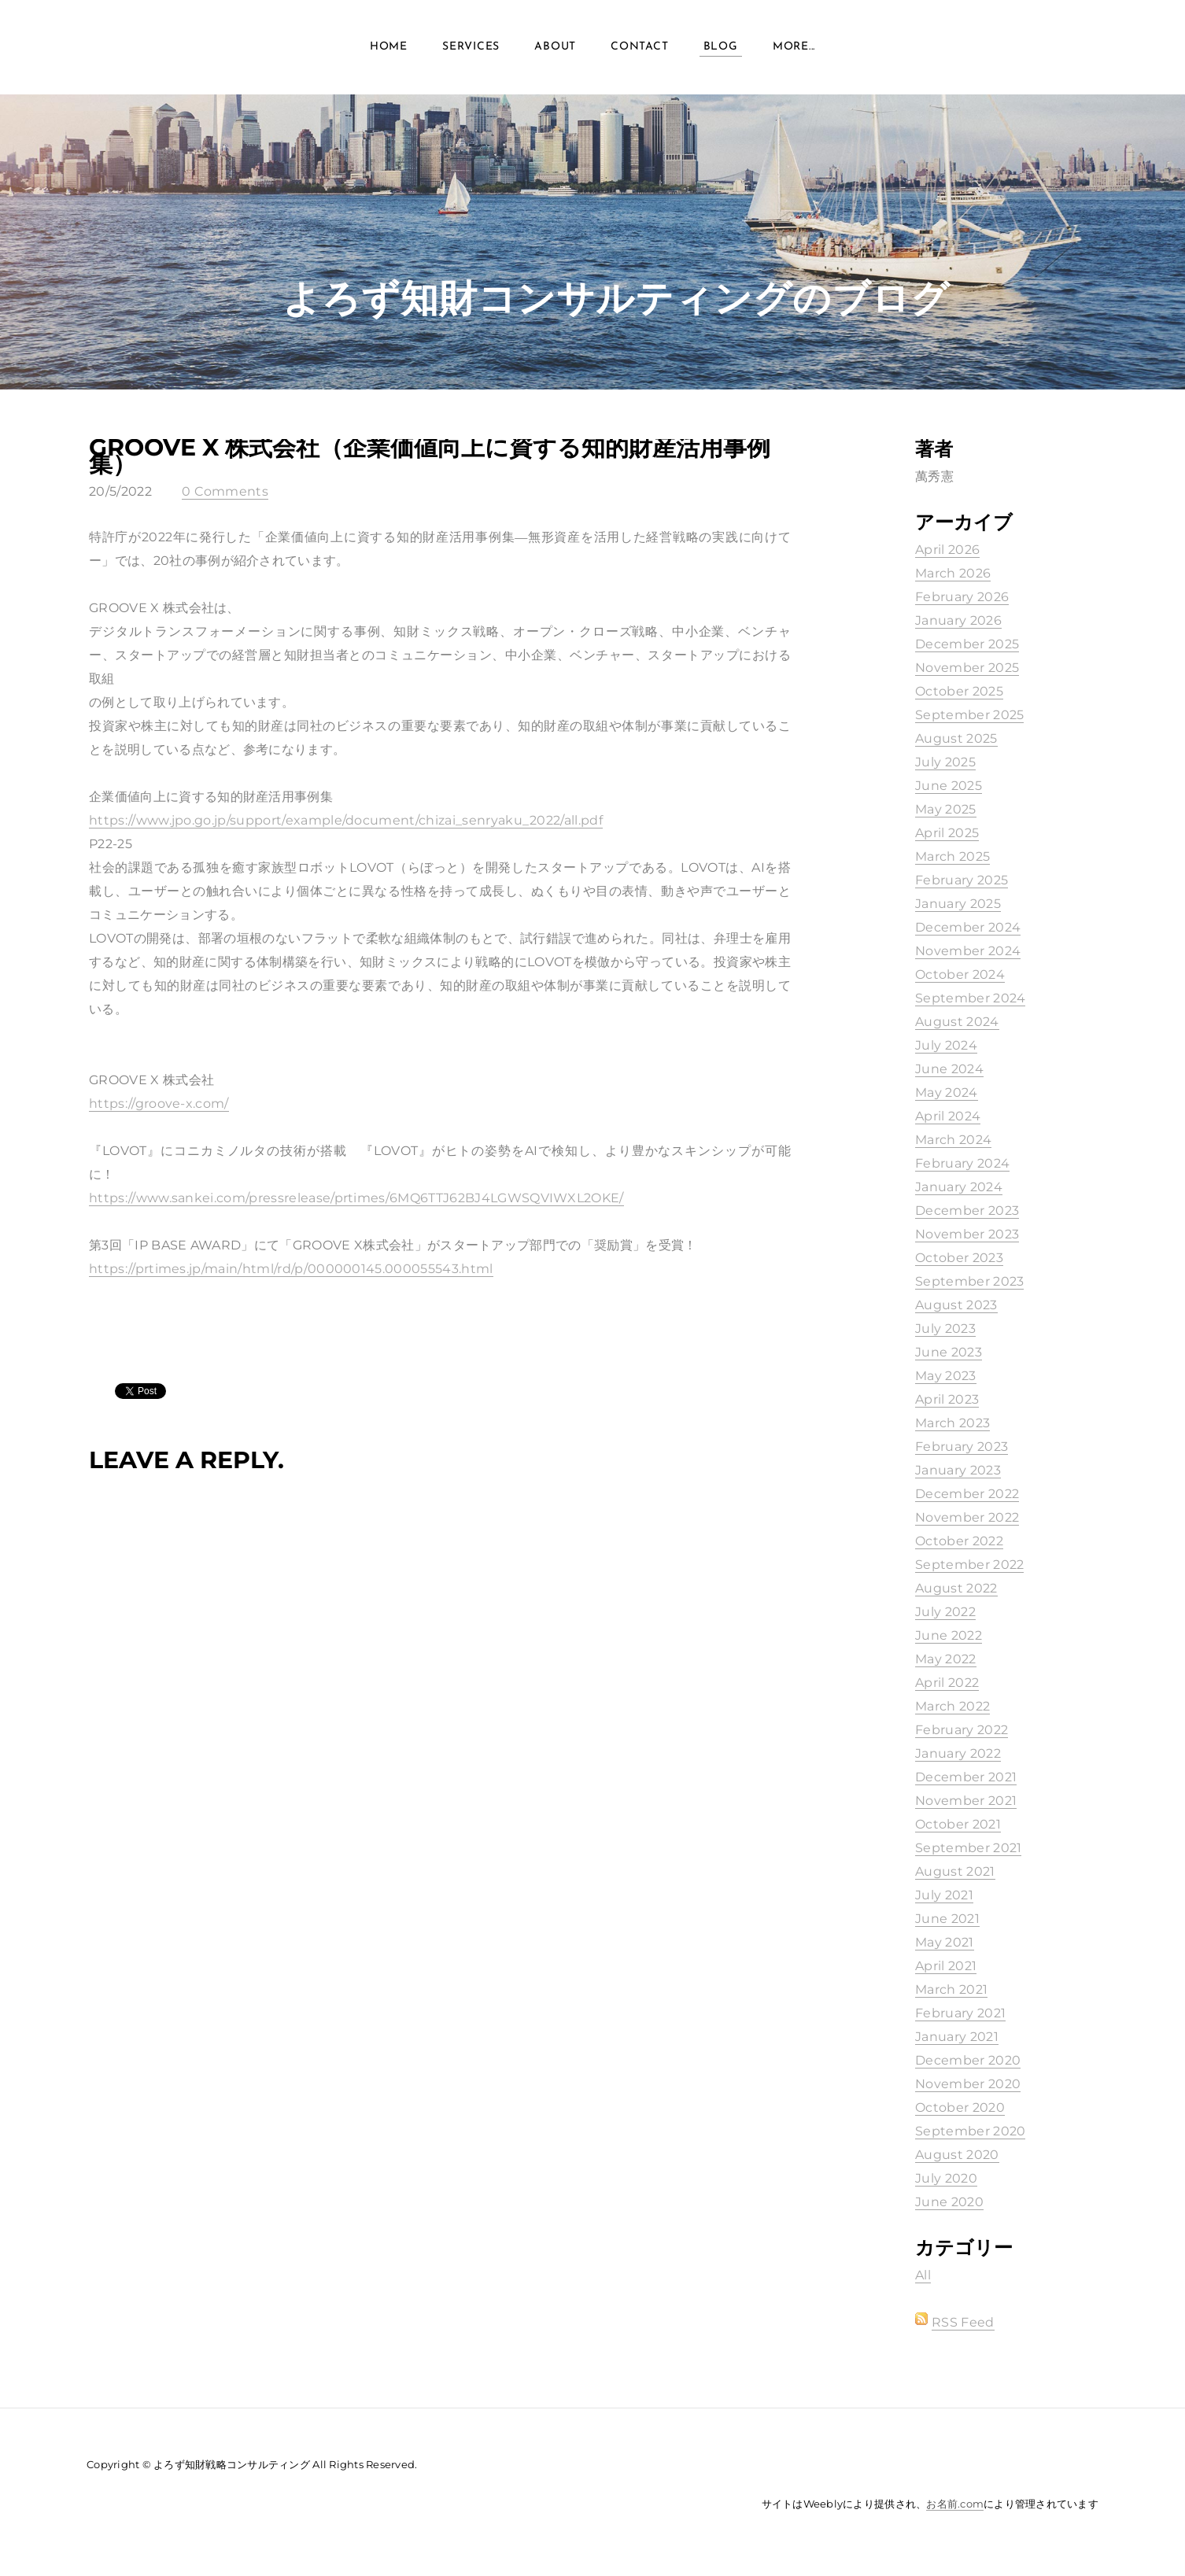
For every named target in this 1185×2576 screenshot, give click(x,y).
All (923, 2275)
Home (389, 47)
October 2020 (960, 2107)
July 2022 (945, 1611)
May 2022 (945, 1659)
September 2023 (969, 1281)
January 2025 (958, 903)
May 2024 (946, 1092)
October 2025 (959, 691)
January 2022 (958, 1753)
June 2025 (948, 785)
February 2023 (961, 1446)
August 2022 (956, 1588)
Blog (720, 47)
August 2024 (957, 1021)
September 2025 (969, 714)
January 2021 (957, 2036)
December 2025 (967, 644)
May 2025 (945, 809)
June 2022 (948, 1635)
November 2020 (968, 2083)
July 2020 (946, 2178)
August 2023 (956, 1304)
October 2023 (959, 1257)
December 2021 (966, 1777)
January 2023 (958, 1470)
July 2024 (946, 1045)
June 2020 (949, 2201)
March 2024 (953, 1139)
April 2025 (947, 832)
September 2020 (970, 2131)
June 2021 (947, 1918)
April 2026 (947, 549)
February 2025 (961, 880)
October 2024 (960, 974)
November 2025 (967, 667)
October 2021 (958, 1824)
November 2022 (967, 1517)
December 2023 (967, 1210)
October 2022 (959, 1540)
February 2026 (962, 596)
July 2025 (945, 762)
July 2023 (945, 1328)
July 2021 (944, 1895)
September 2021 (968, 1847)
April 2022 (947, 1682)
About (555, 47)
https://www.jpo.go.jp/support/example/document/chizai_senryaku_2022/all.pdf (346, 820)
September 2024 (970, 998)
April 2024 (947, 1116)
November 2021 (966, 1800)
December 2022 (967, 1493)
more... (794, 47)
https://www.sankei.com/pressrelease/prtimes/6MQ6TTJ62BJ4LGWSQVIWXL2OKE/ (356, 1197)
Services (471, 47)
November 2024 (968, 950)
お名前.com (955, 2503)
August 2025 (956, 738)
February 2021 (960, 2013)
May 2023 (945, 1375)
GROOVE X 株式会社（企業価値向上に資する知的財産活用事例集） (429, 455)
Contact (639, 47)
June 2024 (949, 1068)
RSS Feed (963, 2322)
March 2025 (952, 856)
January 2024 (958, 1186)
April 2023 (947, 1399)
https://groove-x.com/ (159, 1103)
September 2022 (969, 1564)
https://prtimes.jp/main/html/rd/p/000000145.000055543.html (291, 1268)
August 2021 (955, 1871)
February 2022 (961, 1729)
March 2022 (952, 1706)
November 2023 (967, 1234)
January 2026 (958, 620)
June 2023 (948, 1352)
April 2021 (945, 1965)
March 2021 (951, 1989)
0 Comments (225, 491)
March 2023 (952, 1422)
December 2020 (968, 2060)
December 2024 (968, 927)
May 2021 (944, 1942)
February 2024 (962, 1163)
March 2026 (953, 573)
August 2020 (957, 2154)
